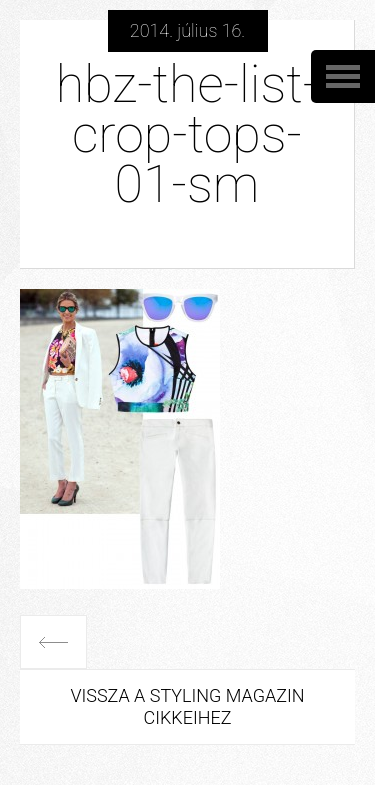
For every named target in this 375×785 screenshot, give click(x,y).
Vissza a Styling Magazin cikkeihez (187, 706)
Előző (53, 642)
